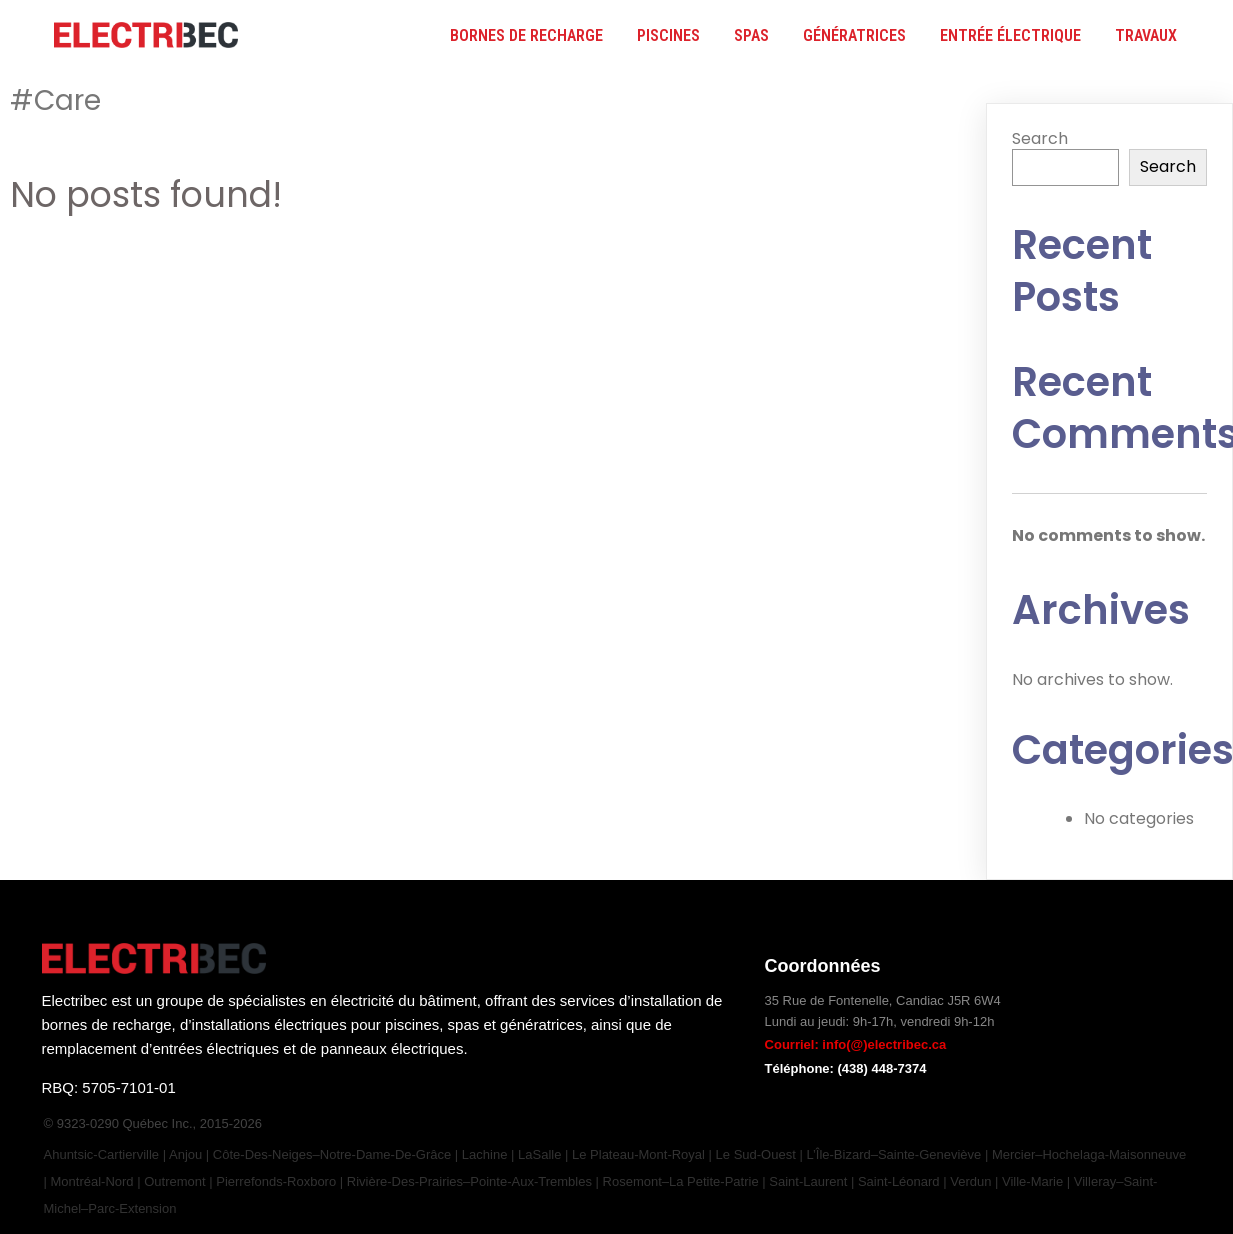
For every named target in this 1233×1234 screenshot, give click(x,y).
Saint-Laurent (808, 1181)
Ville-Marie (1032, 1181)
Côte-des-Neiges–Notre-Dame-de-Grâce (332, 1154)
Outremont (174, 1181)
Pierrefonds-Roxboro (276, 1181)
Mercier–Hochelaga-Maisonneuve (1089, 1154)
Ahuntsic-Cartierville (103, 1154)
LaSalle (539, 1154)
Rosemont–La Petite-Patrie (681, 1181)
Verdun (970, 1181)
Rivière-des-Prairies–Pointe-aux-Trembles (469, 1181)
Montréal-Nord (92, 1181)
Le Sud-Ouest (756, 1154)
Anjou (185, 1154)
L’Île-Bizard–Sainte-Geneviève (893, 1154)
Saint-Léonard (899, 1181)
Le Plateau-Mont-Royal (638, 1154)
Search (1040, 138)
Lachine (486, 1154)
